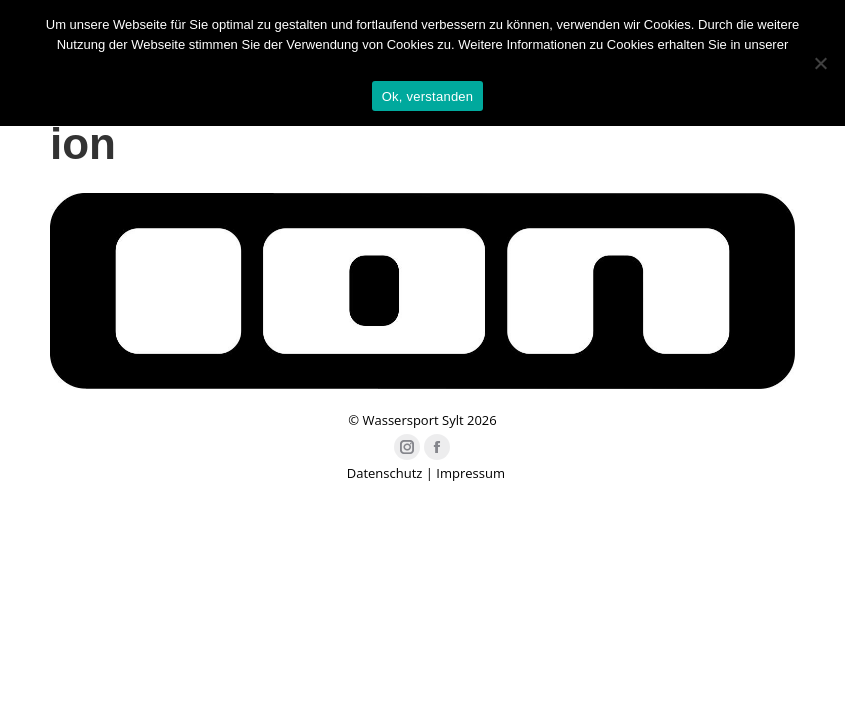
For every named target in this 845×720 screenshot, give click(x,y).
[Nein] (820, 63)
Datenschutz (385, 473)
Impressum (470, 473)
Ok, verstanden (428, 96)
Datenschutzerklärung (422, 64)
